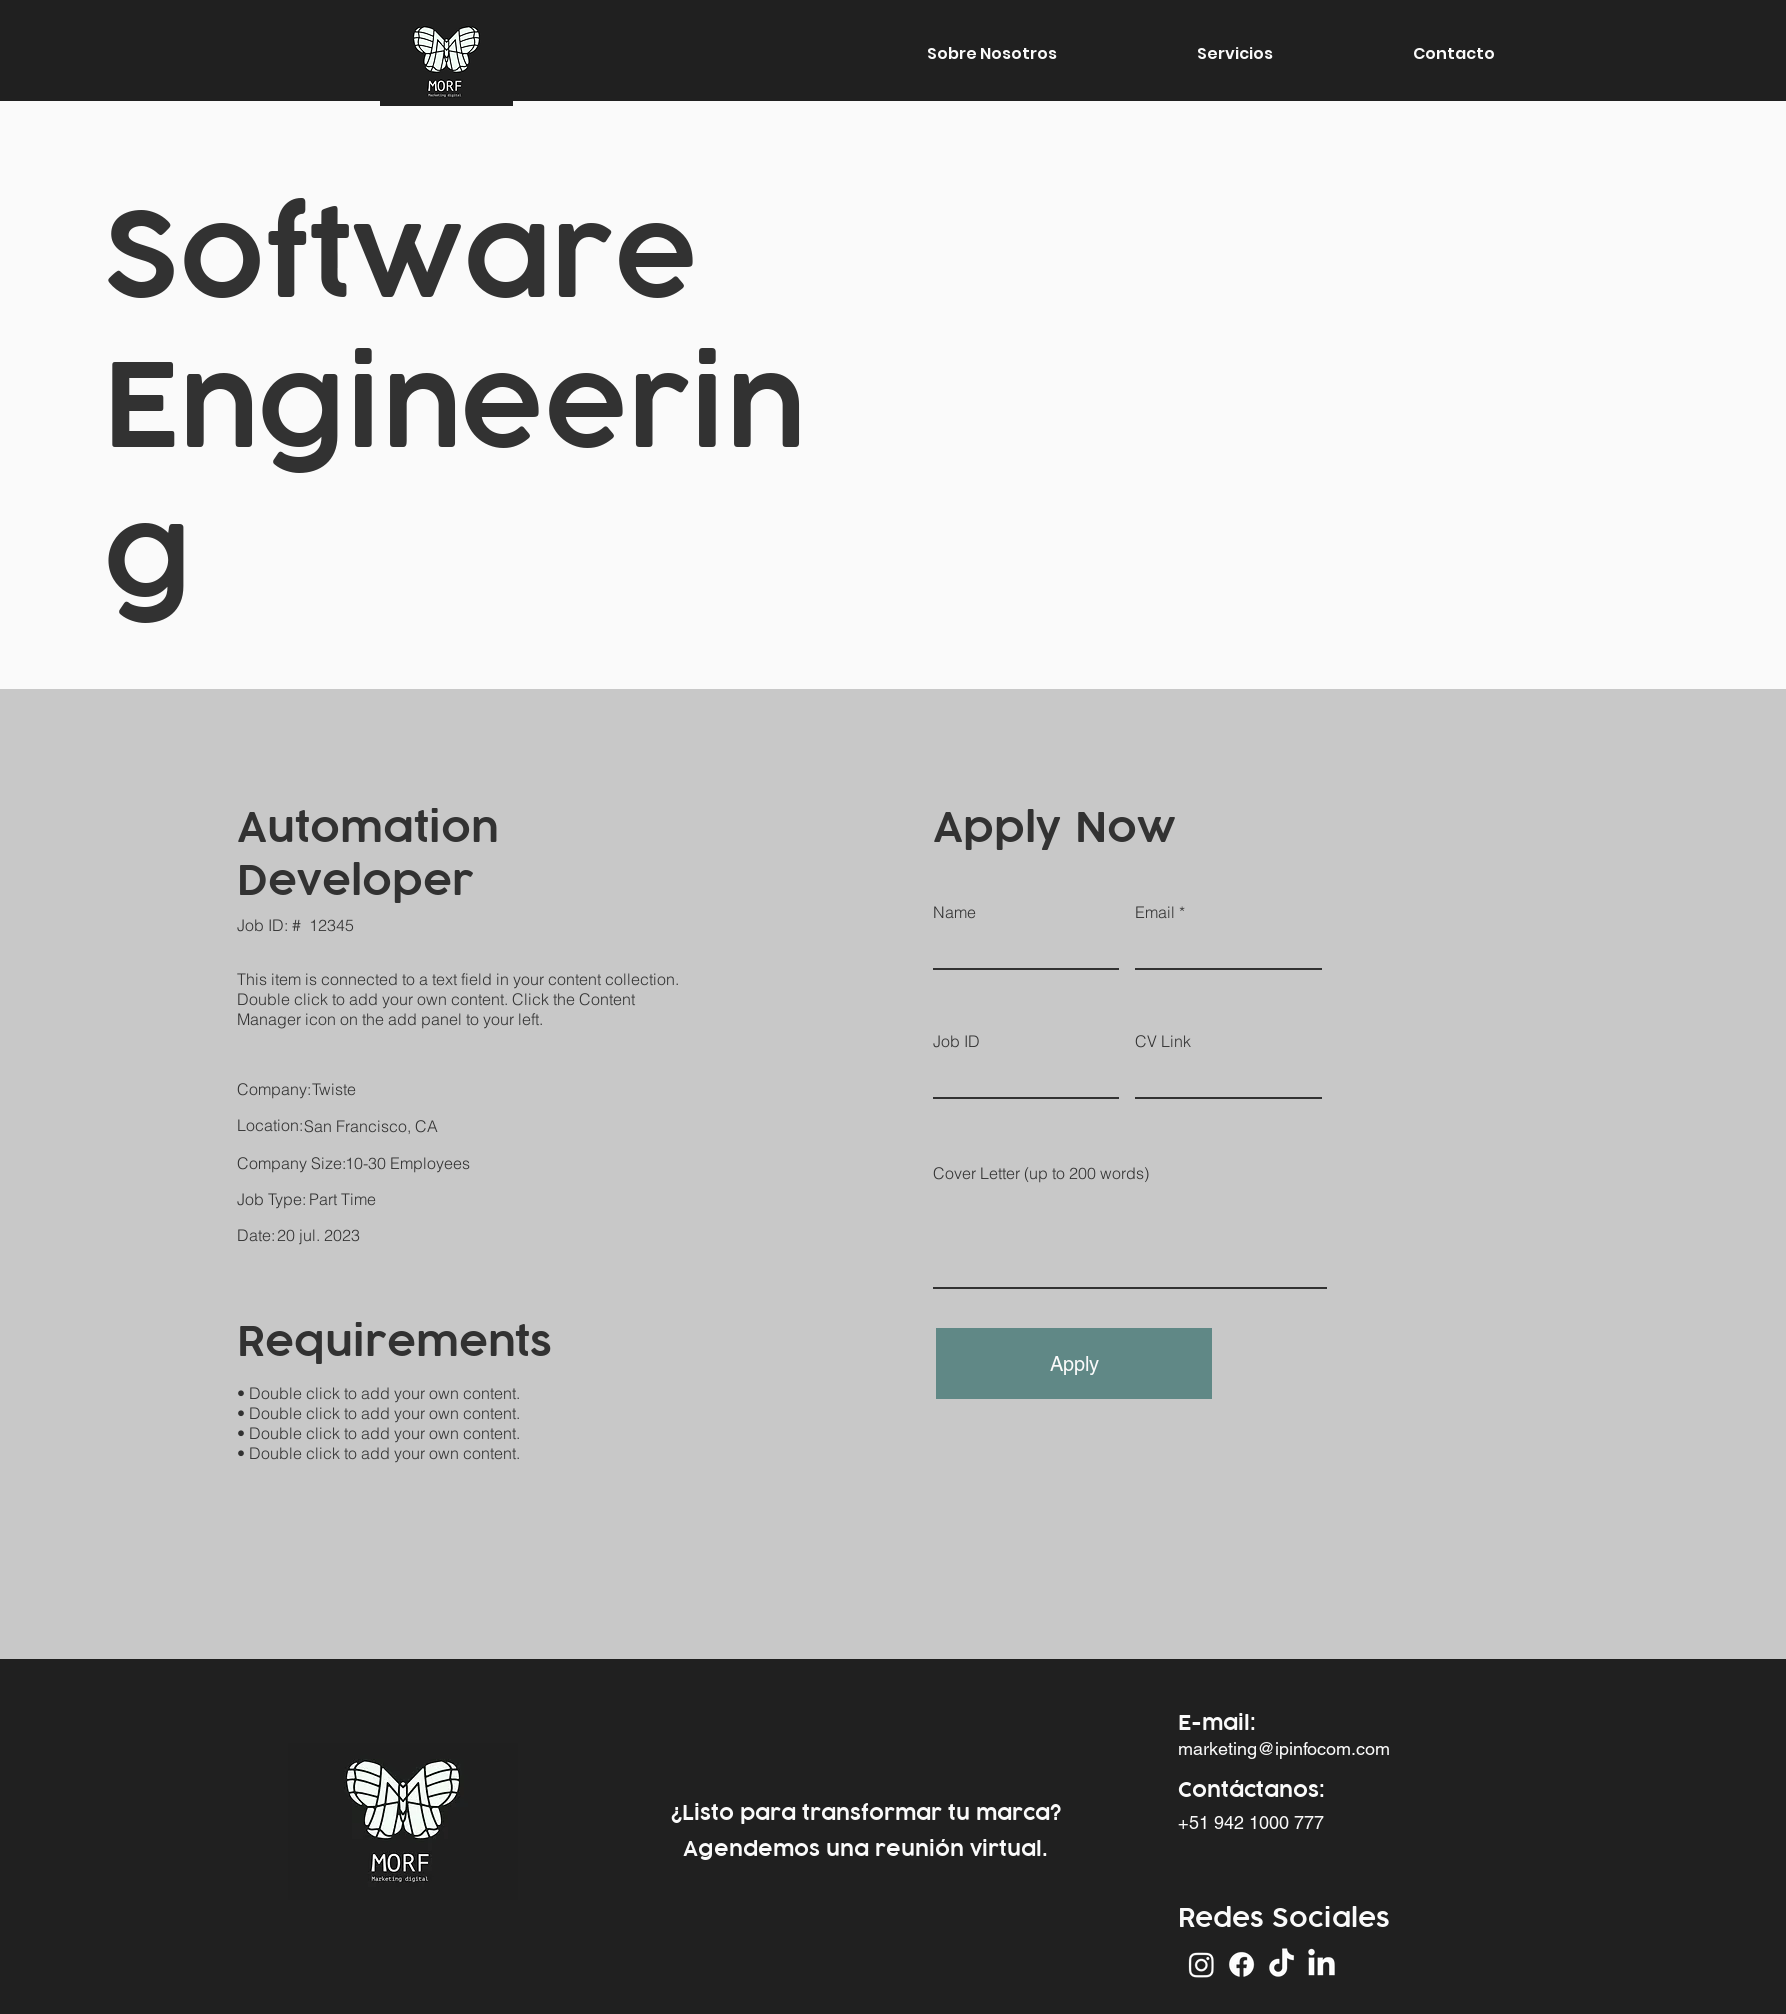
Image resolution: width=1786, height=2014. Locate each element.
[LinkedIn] (1321, 1964)
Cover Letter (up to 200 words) (1041, 1173)
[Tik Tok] (1281, 1964)
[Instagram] (1201, 1964)
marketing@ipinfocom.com (1284, 1748)
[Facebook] (1241, 1964)
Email (1155, 912)
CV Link (1163, 1041)
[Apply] (1074, 1363)
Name (954, 912)
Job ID (956, 1041)
